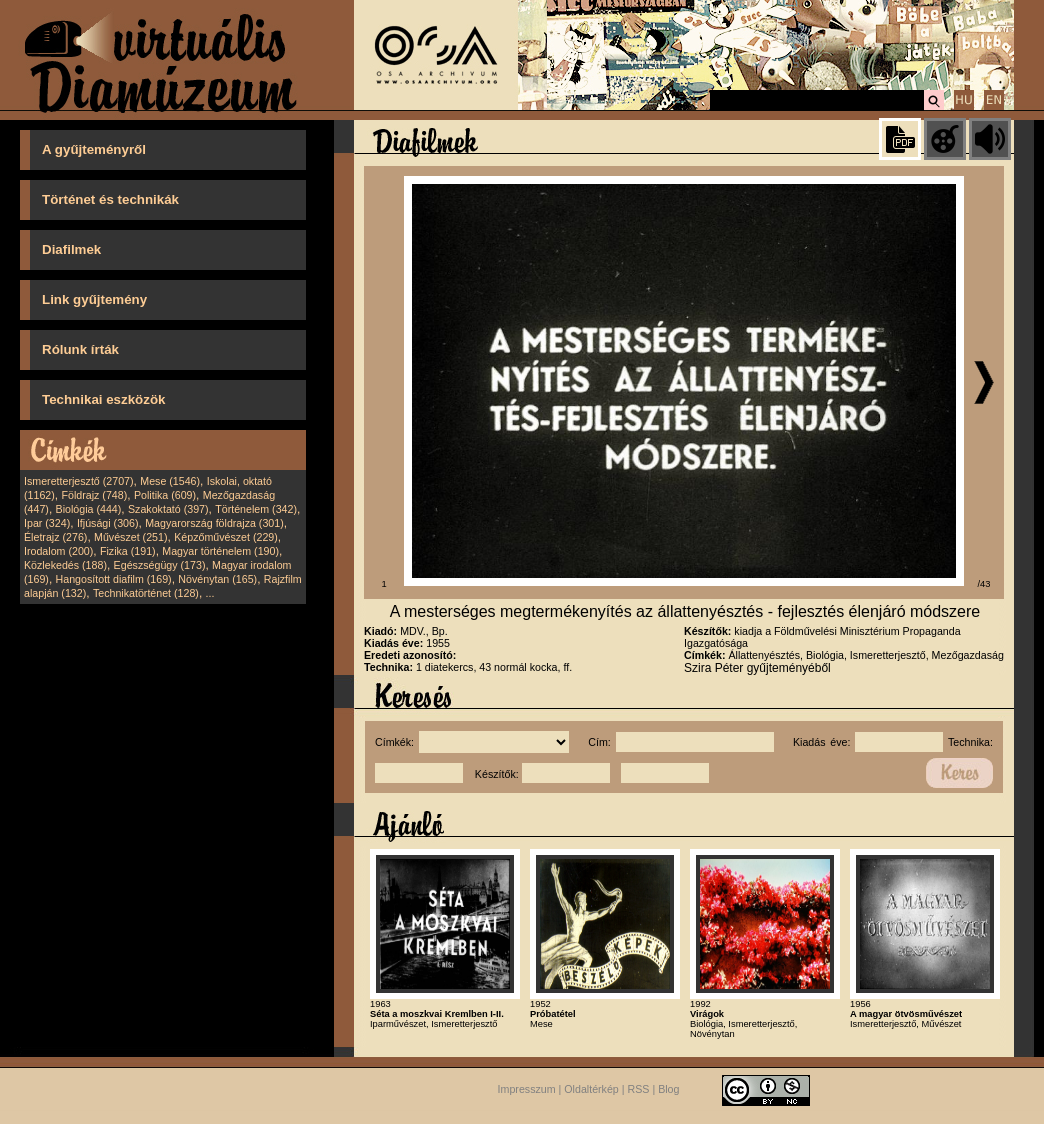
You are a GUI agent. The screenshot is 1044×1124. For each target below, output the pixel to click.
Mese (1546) (170, 481)
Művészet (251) (130, 537)
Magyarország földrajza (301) (214, 523)
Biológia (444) (89, 509)
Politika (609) (165, 495)
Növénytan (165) (217, 579)
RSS (639, 1090)
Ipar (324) (47, 523)
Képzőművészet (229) (226, 537)
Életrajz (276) (55, 537)
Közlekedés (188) (65, 565)
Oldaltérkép (591, 1090)
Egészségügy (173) (160, 565)
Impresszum (527, 1090)
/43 (984, 584)
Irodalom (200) (58, 551)
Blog (668, 1090)
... (210, 593)
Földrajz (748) (94, 495)
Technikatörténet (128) (146, 593)
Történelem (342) (256, 509)
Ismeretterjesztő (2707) (79, 481)
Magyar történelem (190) (220, 551)
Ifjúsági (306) (108, 523)
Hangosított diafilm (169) (114, 579)
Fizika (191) (128, 551)
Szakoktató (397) (168, 509)
